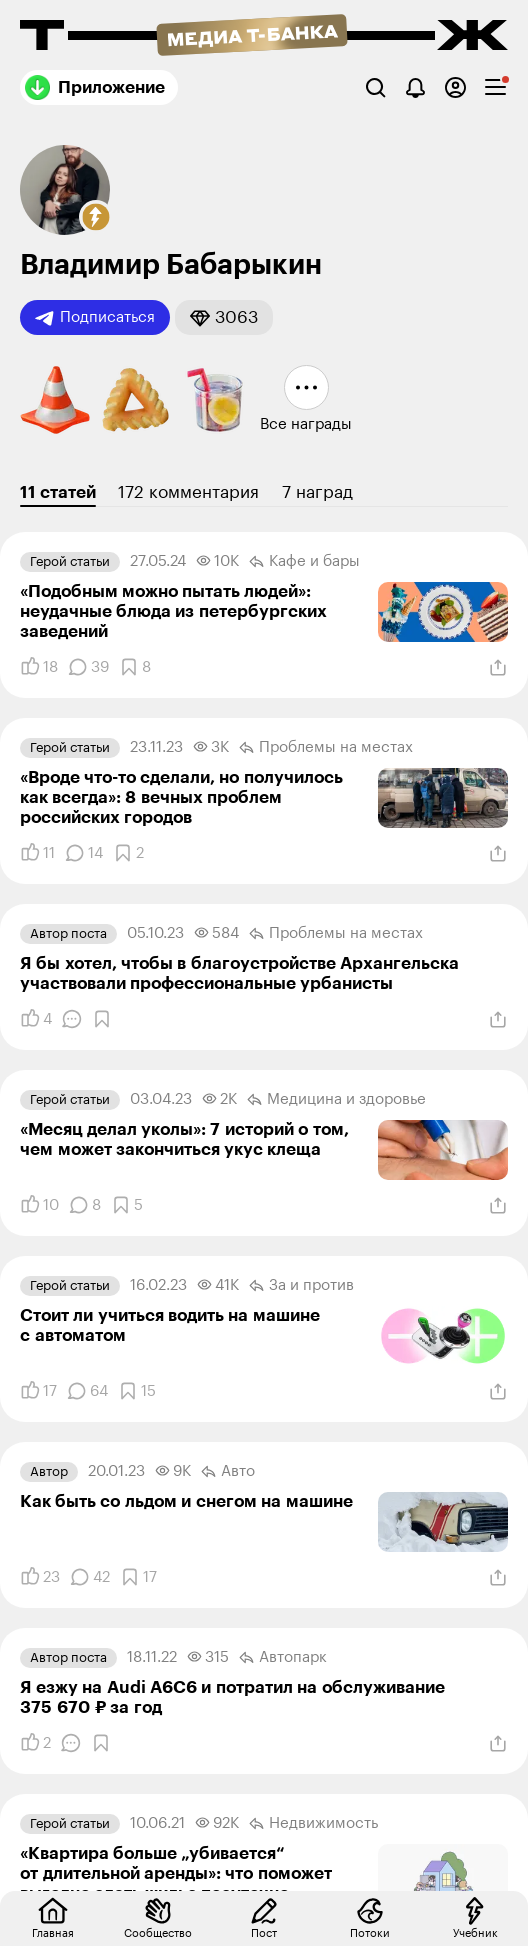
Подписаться (95, 318)
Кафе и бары (304, 562)
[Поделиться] (498, 668)
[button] (96, 217)
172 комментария (188, 492)
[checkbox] (495, 87)
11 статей (58, 492)
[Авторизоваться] (455, 87)
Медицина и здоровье (336, 1100)
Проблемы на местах (326, 748)
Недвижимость (313, 1824)
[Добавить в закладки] (135, 667)
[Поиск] (375, 87)
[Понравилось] (39, 667)
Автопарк (283, 1658)
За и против (301, 1286)
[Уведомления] (415, 87)
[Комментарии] (88, 667)
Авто (228, 1472)
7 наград (317, 492)
